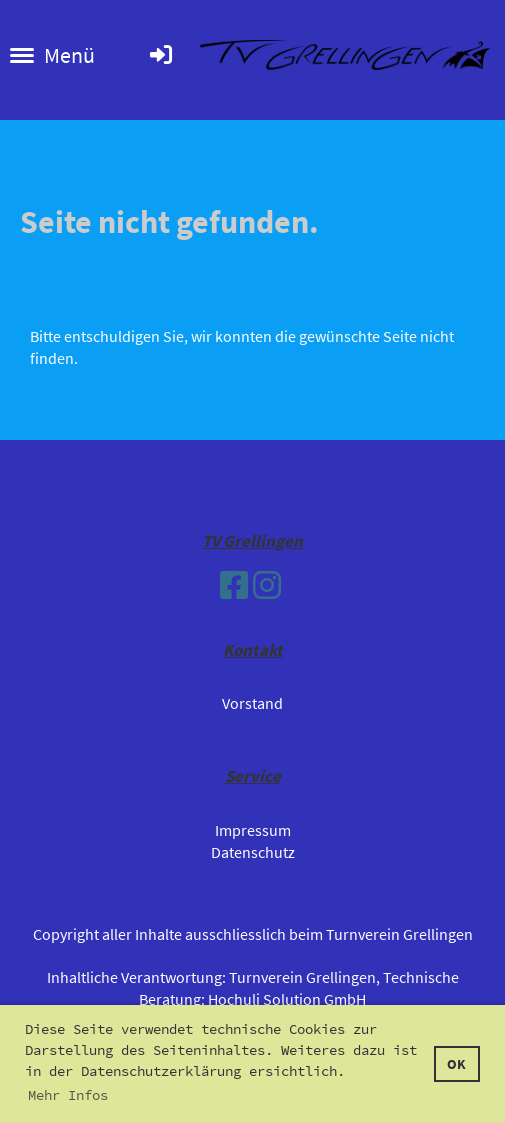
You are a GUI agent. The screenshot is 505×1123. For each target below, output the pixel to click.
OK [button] (456, 1064)
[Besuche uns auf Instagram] (267, 586)
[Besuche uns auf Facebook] (234, 586)
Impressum (253, 830)
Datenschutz (253, 852)
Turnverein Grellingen (302, 977)
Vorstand (252, 703)
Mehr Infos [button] (68, 1095)
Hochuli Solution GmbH (287, 999)
